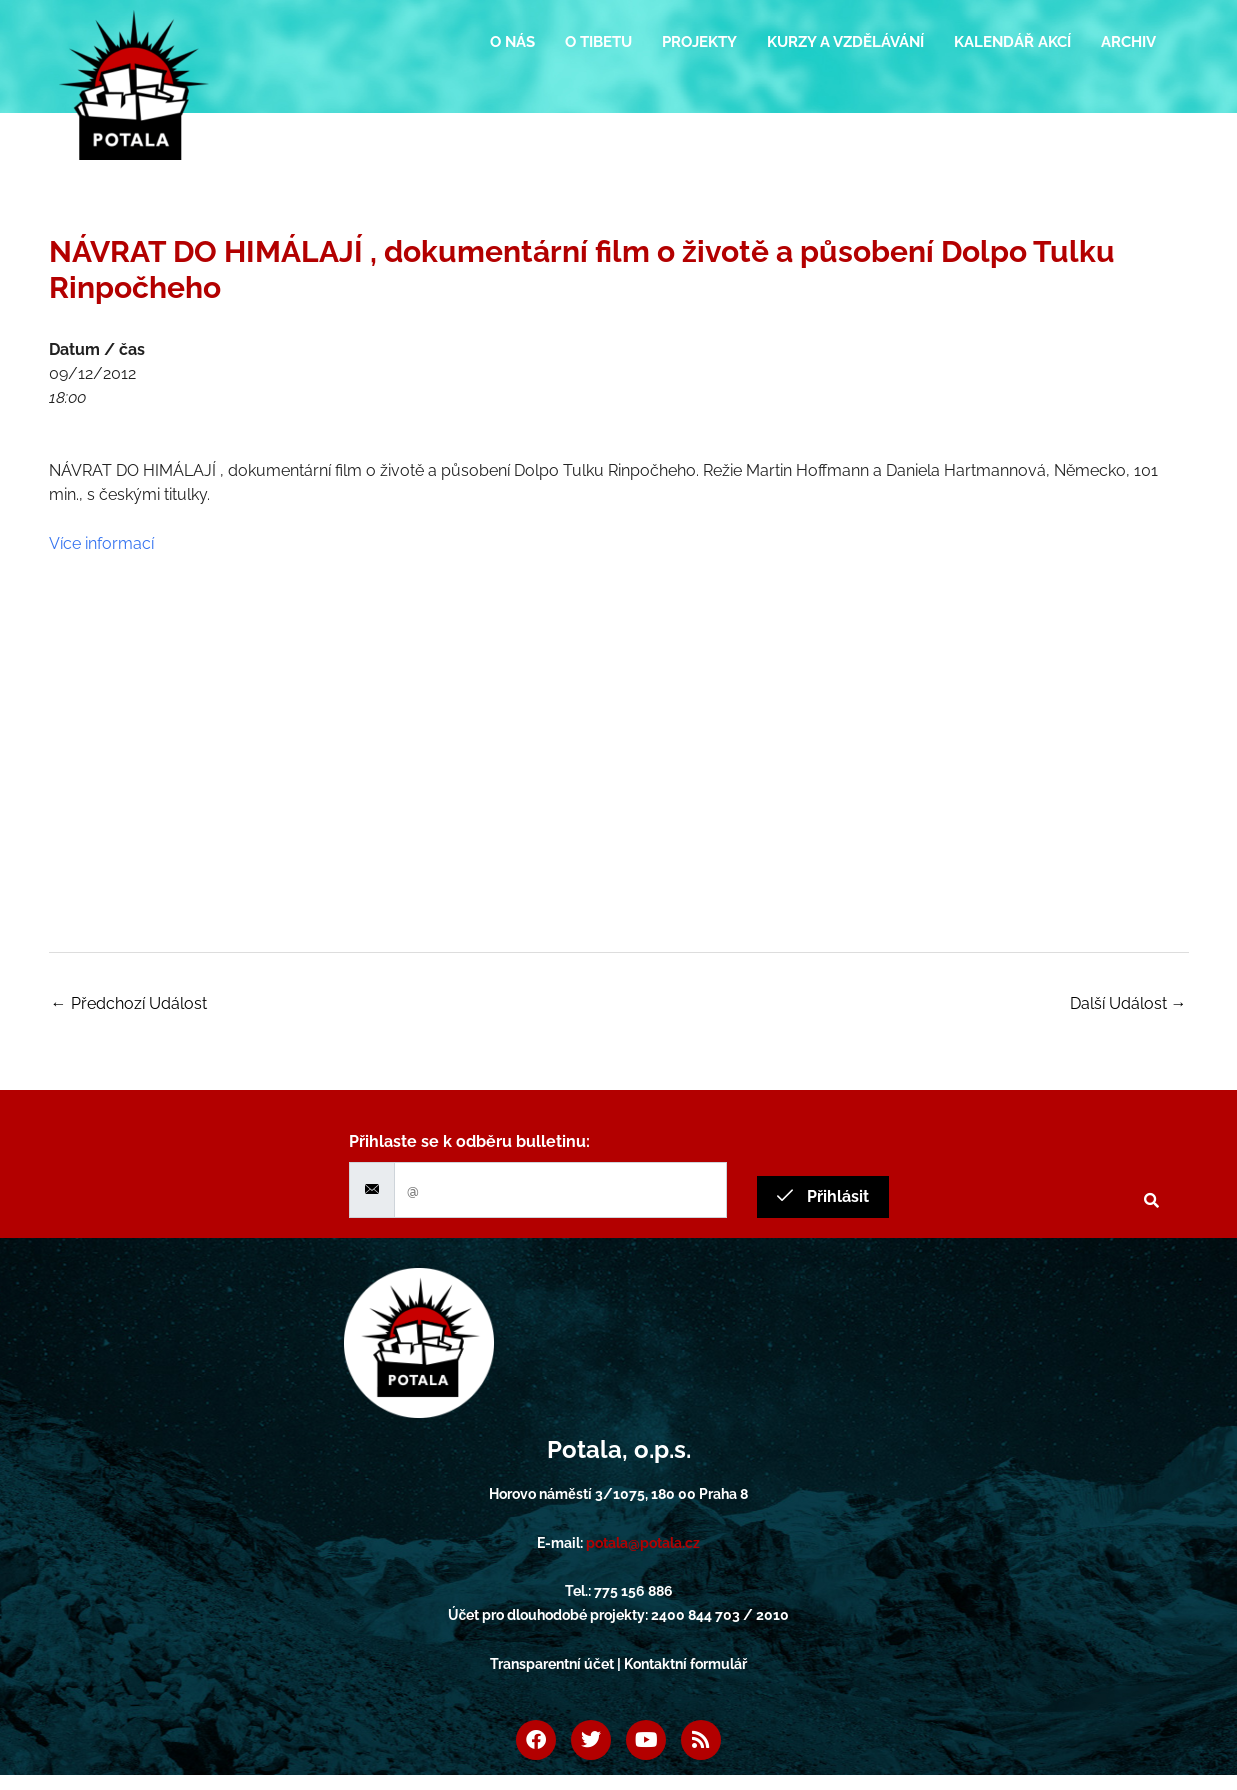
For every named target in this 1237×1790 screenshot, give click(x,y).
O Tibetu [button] (598, 42)
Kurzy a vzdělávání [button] (845, 42)
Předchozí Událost (129, 1003)
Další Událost (1128, 1003)
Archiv (1128, 42)
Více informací (101, 543)
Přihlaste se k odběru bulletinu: (469, 1141)
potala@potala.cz (643, 1543)
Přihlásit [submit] (823, 1196)
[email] (560, 1190)
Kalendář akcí (1012, 42)
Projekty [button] (699, 42)
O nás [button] (512, 42)
